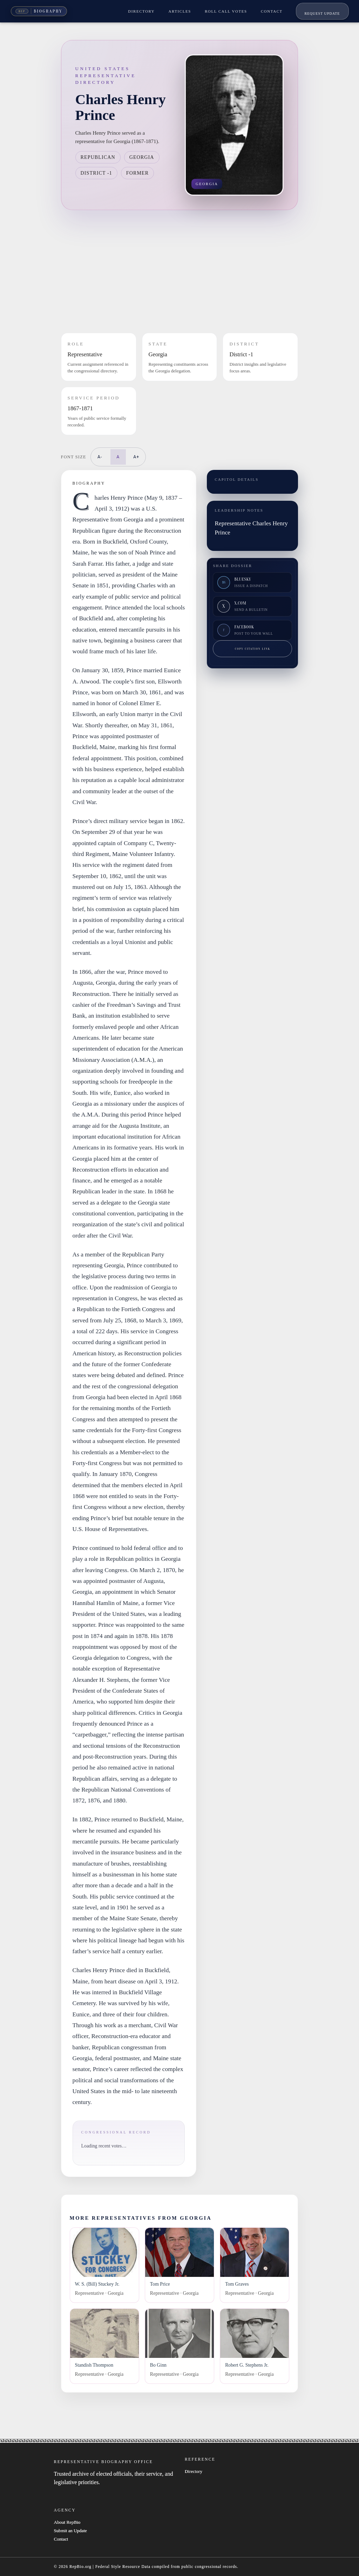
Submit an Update (70, 2530)
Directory (193, 2471)
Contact (61, 2539)
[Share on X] (252, 606)
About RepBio (67, 2522)
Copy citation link (252, 648)
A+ (136, 456)
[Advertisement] (179, 271)
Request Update (322, 13)
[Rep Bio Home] (39, 11)
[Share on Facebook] (252, 630)
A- (99, 456)
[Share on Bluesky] (252, 582)
